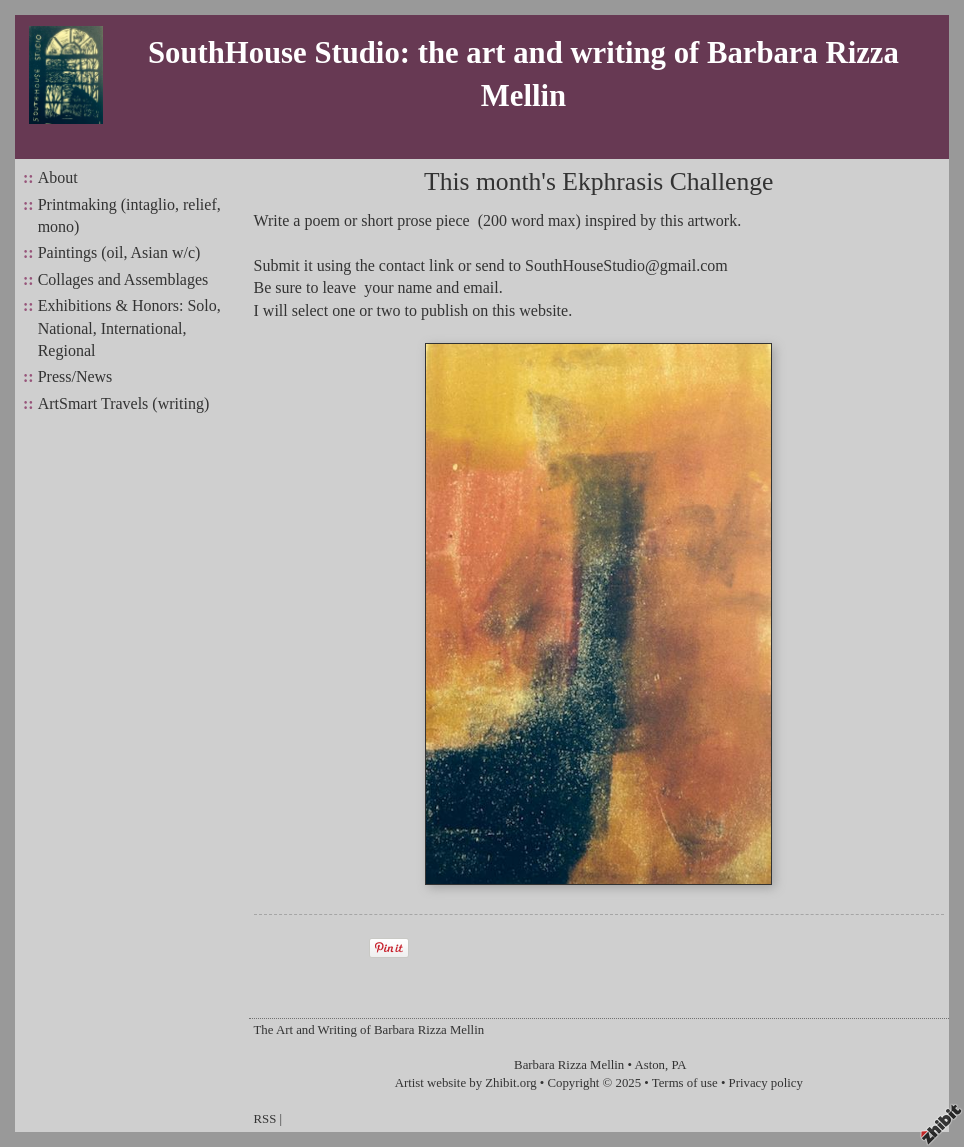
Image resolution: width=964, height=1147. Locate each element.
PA (678, 1065)
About (58, 177)
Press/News (75, 376)
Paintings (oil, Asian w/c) (119, 252)
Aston (649, 1065)
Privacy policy (766, 1083)
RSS (265, 1119)
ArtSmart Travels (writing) (124, 403)
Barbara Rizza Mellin (569, 1065)
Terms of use (685, 1083)
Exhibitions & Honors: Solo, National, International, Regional (129, 328)
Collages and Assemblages (123, 279)
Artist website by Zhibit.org (466, 1083)
